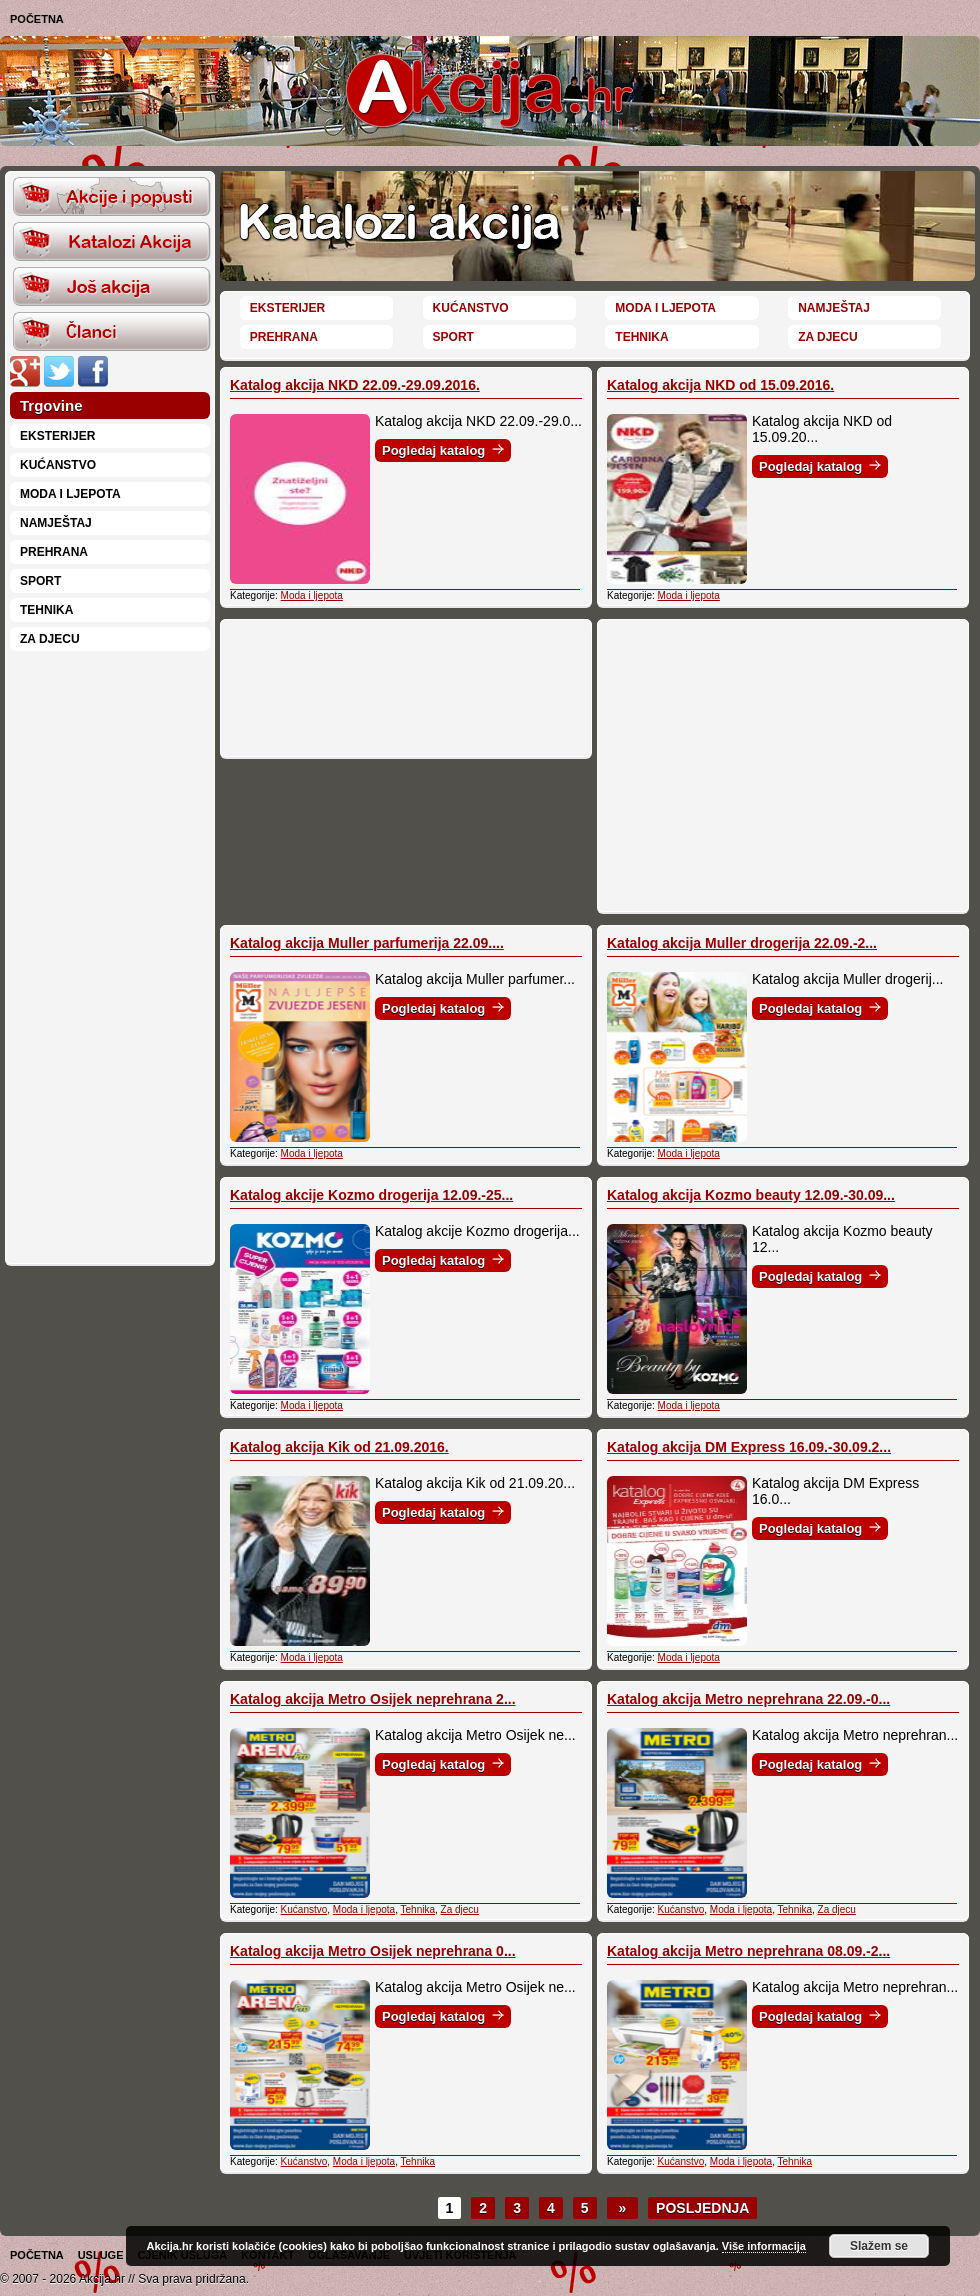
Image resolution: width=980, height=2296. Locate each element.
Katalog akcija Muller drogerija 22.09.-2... (742, 943)
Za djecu (50, 639)
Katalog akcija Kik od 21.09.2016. (339, 1447)
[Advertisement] (110, 956)
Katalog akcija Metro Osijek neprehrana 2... (373, 1699)
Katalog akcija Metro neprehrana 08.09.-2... (748, 1951)
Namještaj (56, 523)
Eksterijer (57, 436)
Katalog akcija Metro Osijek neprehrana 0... (373, 1951)
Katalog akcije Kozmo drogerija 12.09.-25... (371, 1195)
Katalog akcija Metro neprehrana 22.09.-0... (748, 1699)
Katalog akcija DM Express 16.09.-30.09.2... (749, 1447)
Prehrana (54, 552)
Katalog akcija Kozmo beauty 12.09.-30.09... (751, 1195)
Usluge (101, 2255)
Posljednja (702, 2208)
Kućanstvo (58, 465)
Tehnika (46, 610)
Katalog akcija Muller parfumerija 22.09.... (367, 943)
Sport (40, 581)
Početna (37, 19)
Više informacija (764, 2246)
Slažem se (879, 2246)
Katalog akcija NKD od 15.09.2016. (720, 385)
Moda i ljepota (70, 494)
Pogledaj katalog (443, 450)
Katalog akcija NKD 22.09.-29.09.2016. (355, 385)
